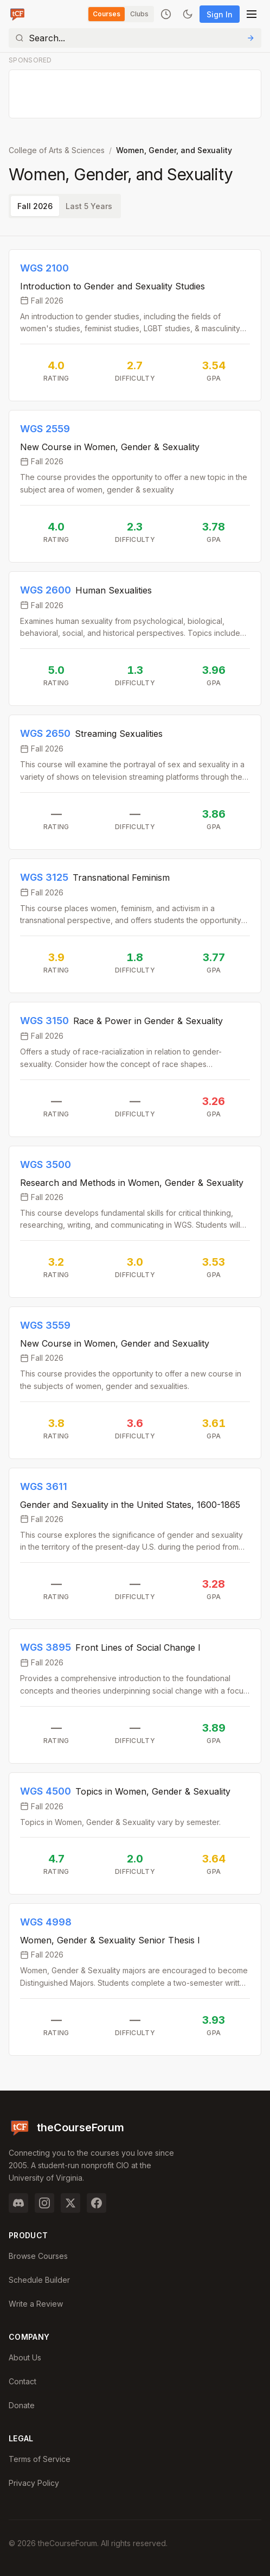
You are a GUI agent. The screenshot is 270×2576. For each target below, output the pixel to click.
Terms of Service (39, 2459)
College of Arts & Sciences (57, 150)
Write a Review (36, 2303)
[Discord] (18, 2203)
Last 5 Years (89, 206)
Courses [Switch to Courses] (106, 14)
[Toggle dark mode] (187, 14)
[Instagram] (44, 2203)
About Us (25, 2357)
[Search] (135, 38)
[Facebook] (96, 2203)
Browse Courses (38, 2256)
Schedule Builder (39, 2279)
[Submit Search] (250, 38)
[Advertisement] (135, 94)
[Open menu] (251, 14)
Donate (22, 2405)
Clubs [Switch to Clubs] (139, 14)
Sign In (220, 14)
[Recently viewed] (166, 14)
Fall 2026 (35, 206)
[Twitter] (70, 2203)
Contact (22, 2381)
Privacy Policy (34, 2482)
